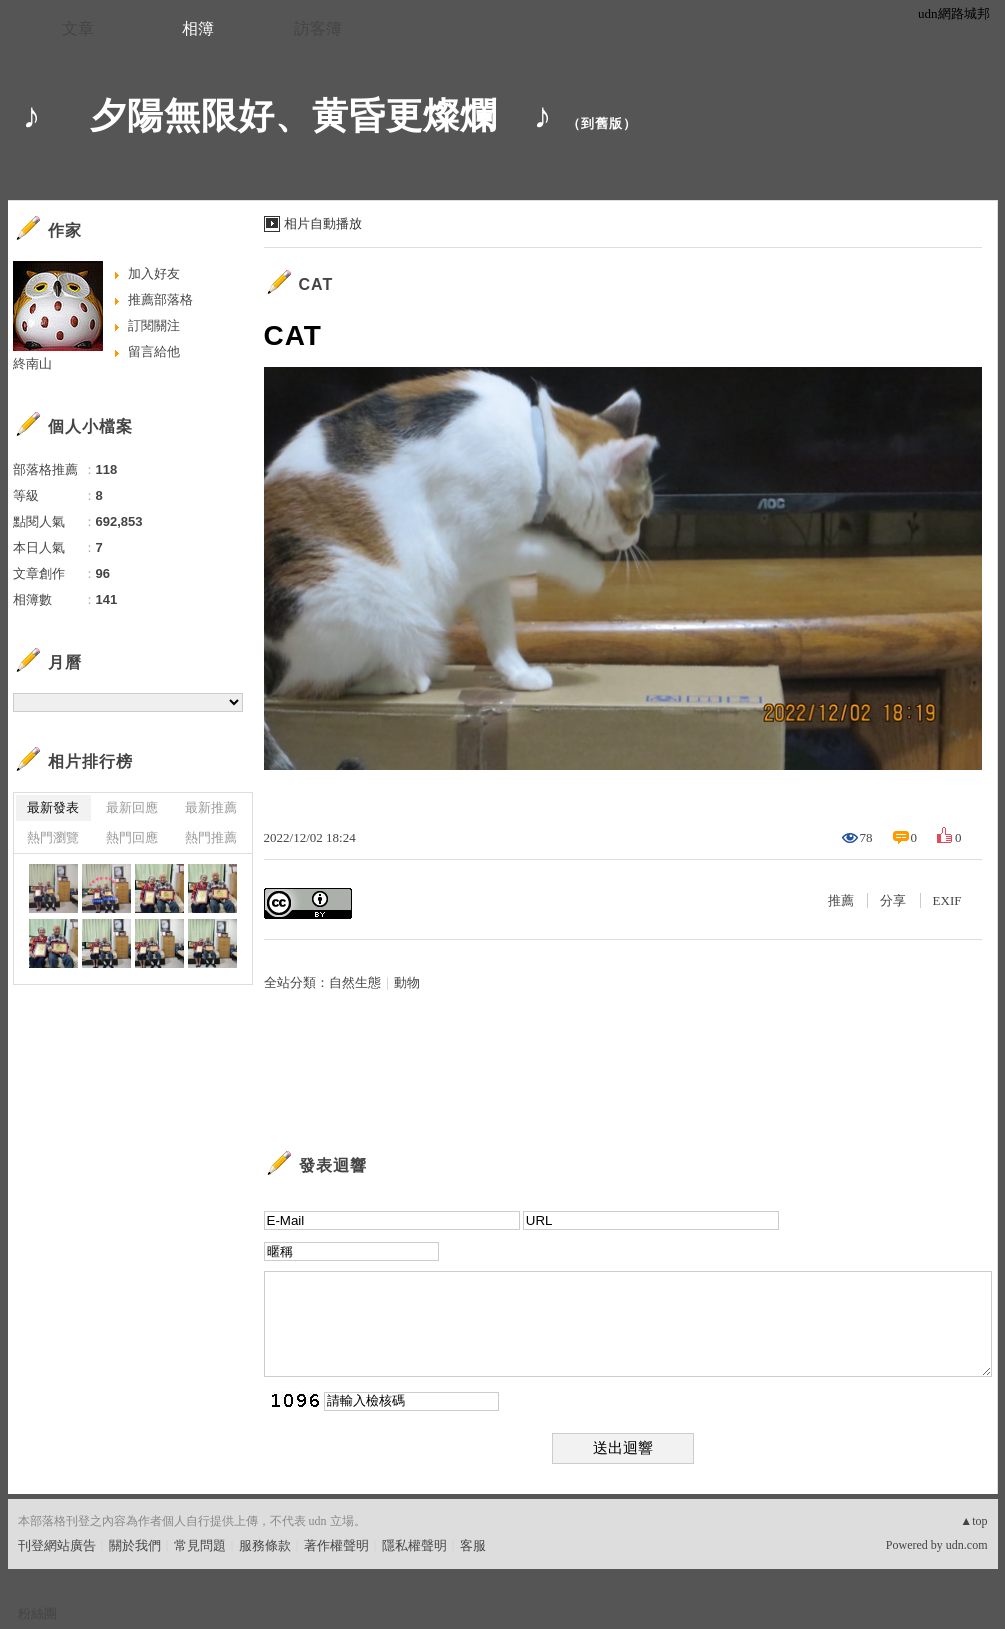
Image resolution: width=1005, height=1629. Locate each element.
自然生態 (355, 982)
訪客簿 (318, 28)
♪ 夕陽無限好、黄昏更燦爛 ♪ (288, 115)
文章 (78, 28)
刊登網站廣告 (57, 1545)
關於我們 (135, 1545)
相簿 (198, 28)
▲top (973, 1521)
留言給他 (154, 351)
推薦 (841, 900)
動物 (407, 982)
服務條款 (265, 1545)
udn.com (967, 1545)
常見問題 (200, 1545)
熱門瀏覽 (53, 837)
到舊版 (602, 123)
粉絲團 (37, 1613)
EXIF (947, 900)
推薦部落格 (160, 299)
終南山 (32, 363)
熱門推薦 (211, 837)
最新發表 (53, 807)
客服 (473, 1545)
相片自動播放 (323, 223)
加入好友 (154, 273)
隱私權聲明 (414, 1545)
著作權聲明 (336, 1545)
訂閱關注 (154, 325)
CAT (316, 284)
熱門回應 (132, 837)
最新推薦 (211, 807)
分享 (893, 900)
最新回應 (132, 807)
